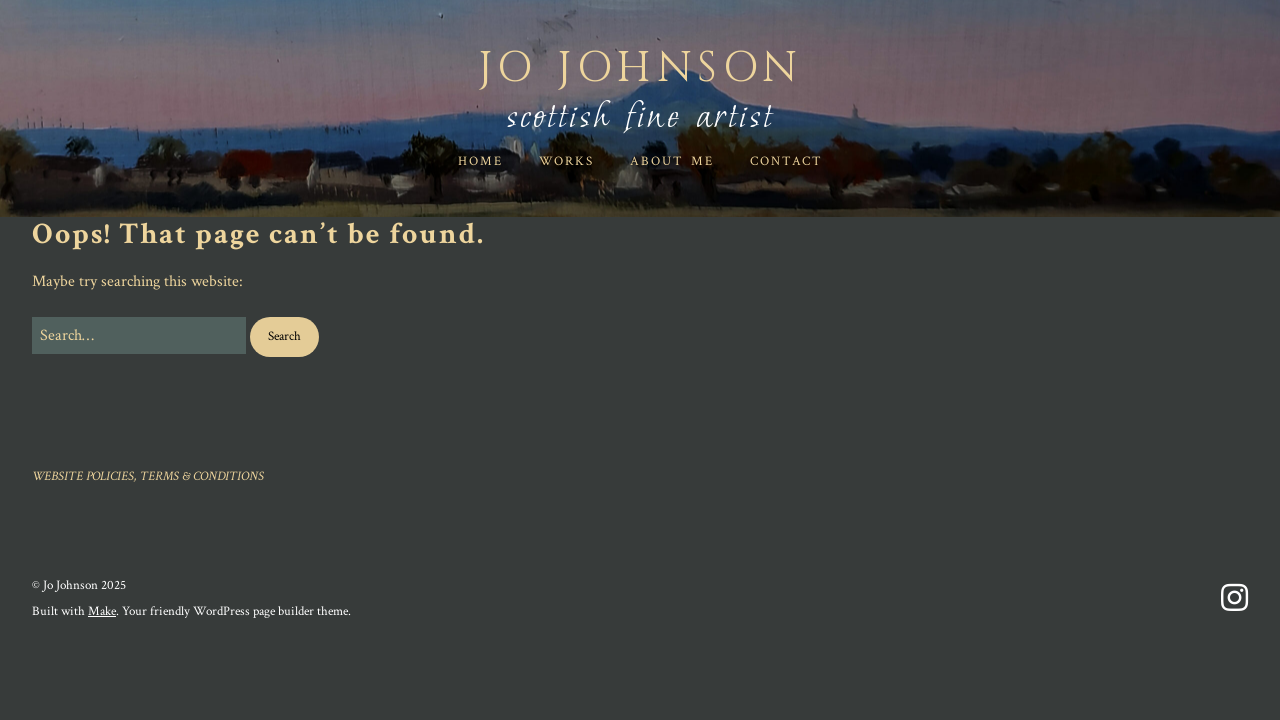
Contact (786, 161)
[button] (284, 337)
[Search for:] (139, 336)
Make (102, 611)
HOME (480, 161)
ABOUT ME (672, 161)
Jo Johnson (640, 68)
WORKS (566, 161)
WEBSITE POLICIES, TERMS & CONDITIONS (148, 476)
